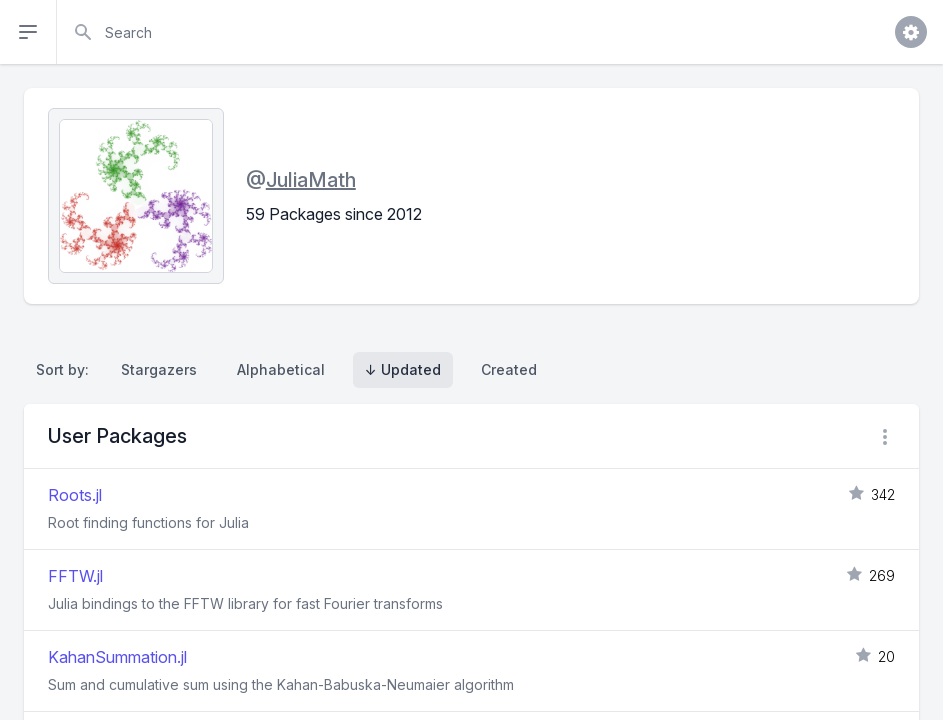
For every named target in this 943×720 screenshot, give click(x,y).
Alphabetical (281, 369)
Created (509, 369)
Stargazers (159, 369)
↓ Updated (403, 369)
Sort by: (66, 369)
